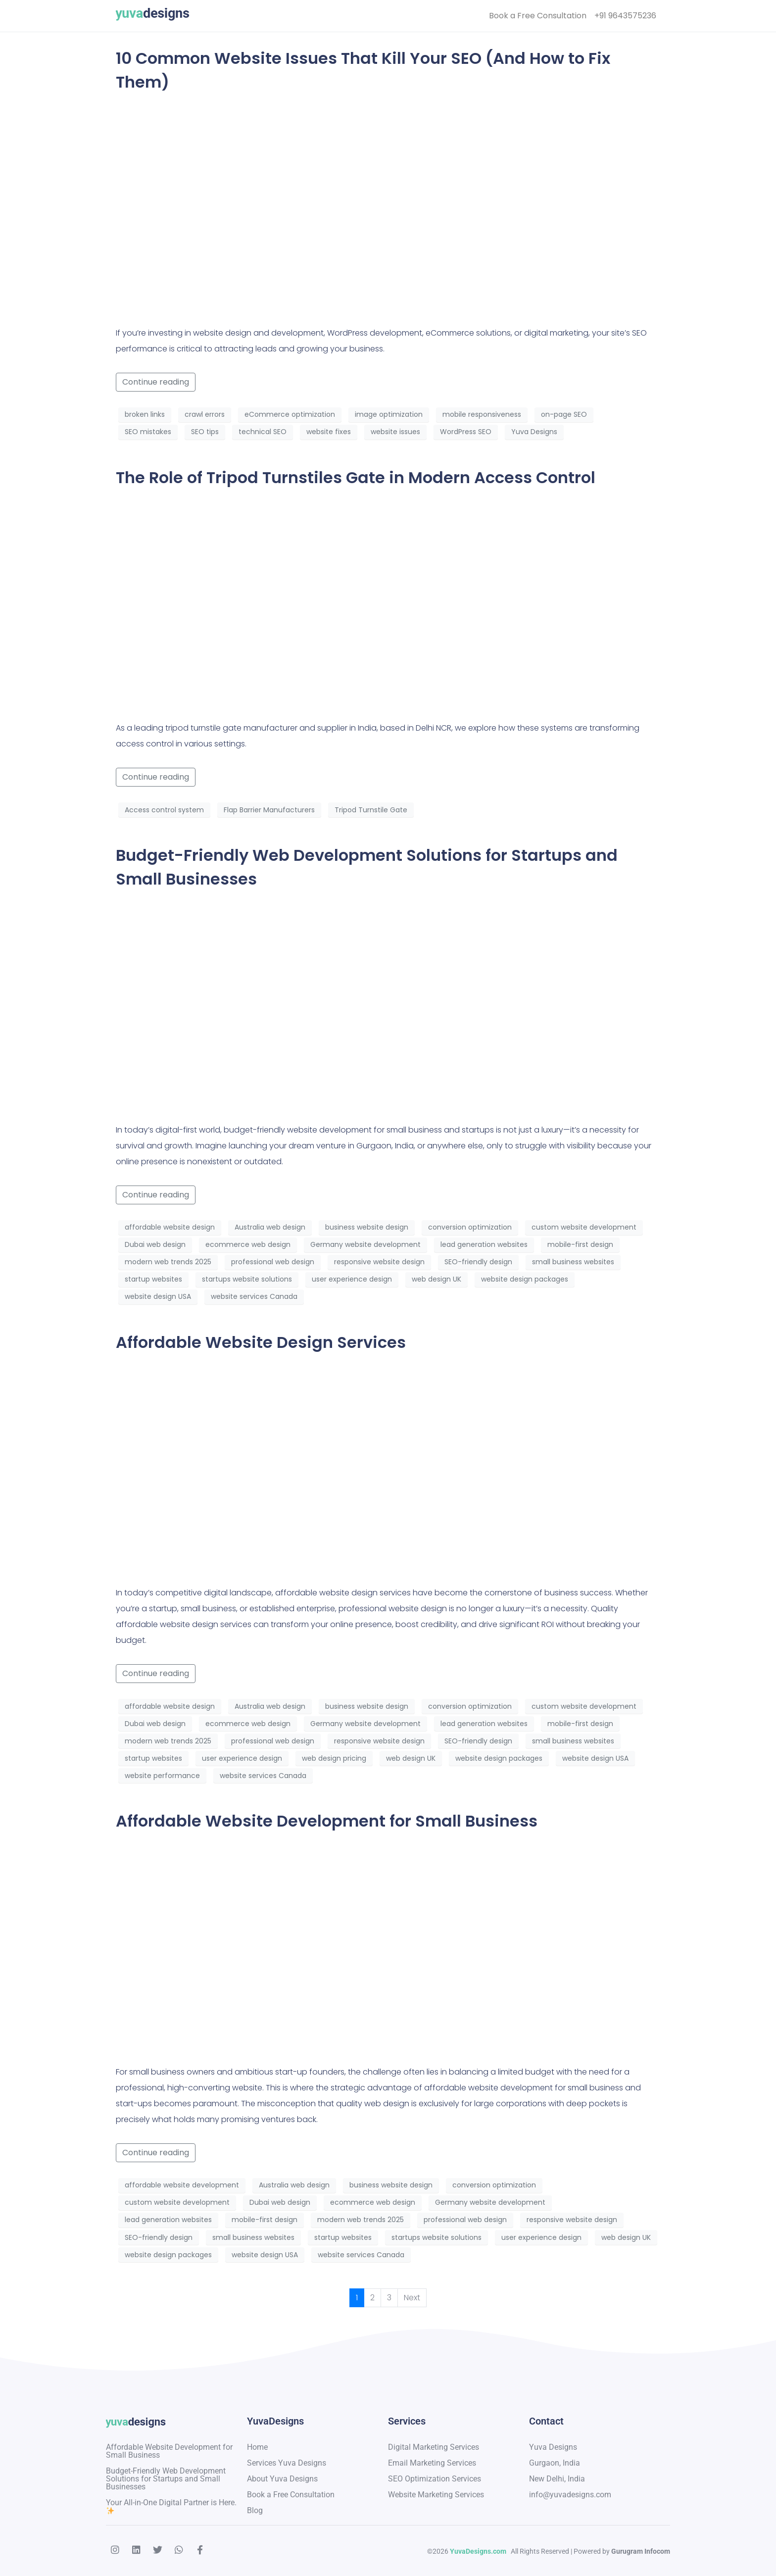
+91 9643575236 (625, 15)
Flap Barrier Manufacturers (269, 810)
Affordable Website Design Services (261, 1342)
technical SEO (263, 432)
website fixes (328, 432)
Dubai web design (155, 1244)
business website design (366, 1227)
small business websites (573, 1262)
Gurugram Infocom (640, 2551)
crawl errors (205, 414)
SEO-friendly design (478, 1262)
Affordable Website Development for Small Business (326, 1821)
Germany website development (365, 1244)
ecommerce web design (248, 1244)
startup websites (153, 1279)
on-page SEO (564, 414)
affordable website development (182, 2185)
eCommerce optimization (289, 414)
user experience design (352, 1279)
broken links (145, 414)
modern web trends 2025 (168, 1262)
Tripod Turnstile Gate (371, 810)
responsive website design (379, 1262)
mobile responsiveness (481, 414)
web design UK (436, 1279)
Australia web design (270, 1227)
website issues (395, 432)
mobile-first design (580, 1244)
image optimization (389, 414)
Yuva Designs (534, 432)
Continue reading (155, 382)
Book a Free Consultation (537, 15)
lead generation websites (484, 1244)
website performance (162, 1776)
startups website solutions (247, 1279)
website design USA (158, 1296)
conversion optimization (470, 1227)
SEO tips (205, 432)
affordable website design (170, 1227)
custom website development (584, 1227)
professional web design (272, 1262)
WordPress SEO (465, 432)
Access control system (164, 810)
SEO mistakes (148, 432)
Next (412, 2297)
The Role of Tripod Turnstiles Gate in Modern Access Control (355, 477)
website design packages (524, 1279)
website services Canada (254, 1296)
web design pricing (334, 1758)
